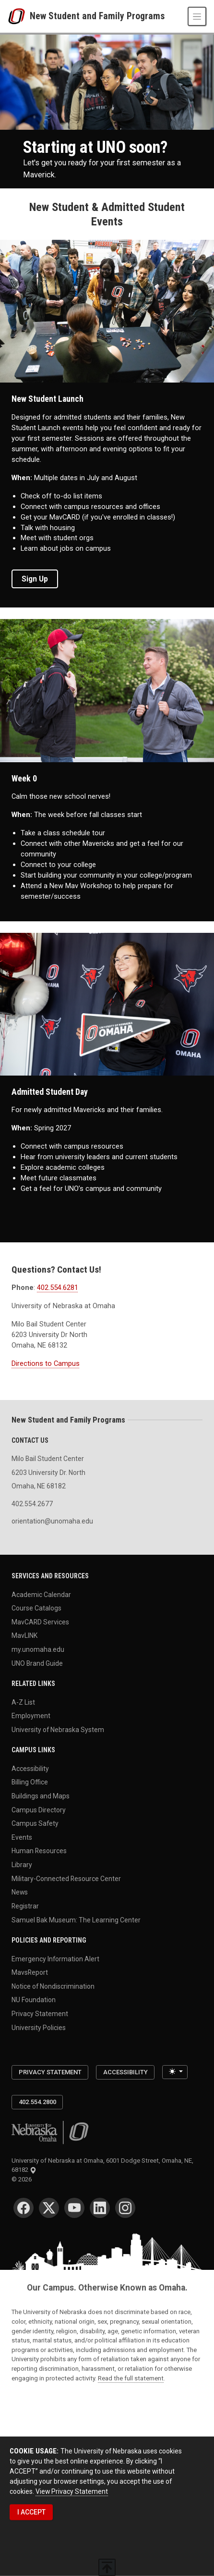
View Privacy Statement (72, 2491)
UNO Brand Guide (37, 1663)
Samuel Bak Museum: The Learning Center (76, 1919)
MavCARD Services (40, 1621)
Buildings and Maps (41, 1796)
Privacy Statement (40, 2013)
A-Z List (23, 1702)
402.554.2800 (37, 2101)
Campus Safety (35, 1823)
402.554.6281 (57, 1287)
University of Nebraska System (58, 1729)
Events (22, 1837)
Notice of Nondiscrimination (53, 1986)
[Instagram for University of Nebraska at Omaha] (125, 2208)
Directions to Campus (46, 1363)
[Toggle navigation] (197, 16)
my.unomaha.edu (38, 1649)
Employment (31, 1716)
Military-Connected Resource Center (66, 1878)
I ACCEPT (31, 2512)
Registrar (25, 1905)
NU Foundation (34, 2000)
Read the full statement (131, 2378)
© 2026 (23, 2179)
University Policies (39, 2027)
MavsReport (30, 1972)
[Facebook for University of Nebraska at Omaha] (23, 2208)
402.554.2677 (32, 1504)
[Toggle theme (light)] (175, 2072)
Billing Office (30, 1782)
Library (22, 1865)
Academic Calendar (41, 1594)
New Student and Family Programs (97, 16)
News (20, 1892)
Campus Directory (39, 1809)
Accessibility (30, 1768)
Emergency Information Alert (55, 1958)
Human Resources (39, 1851)
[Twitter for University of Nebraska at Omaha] (49, 2208)
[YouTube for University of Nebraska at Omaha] (74, 2208)
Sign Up (35, 578)
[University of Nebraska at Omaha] (19, 16)
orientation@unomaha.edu (52, 1521)
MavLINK (24, 1635)
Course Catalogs (36, 1608)
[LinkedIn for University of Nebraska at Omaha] (100, 2208)
